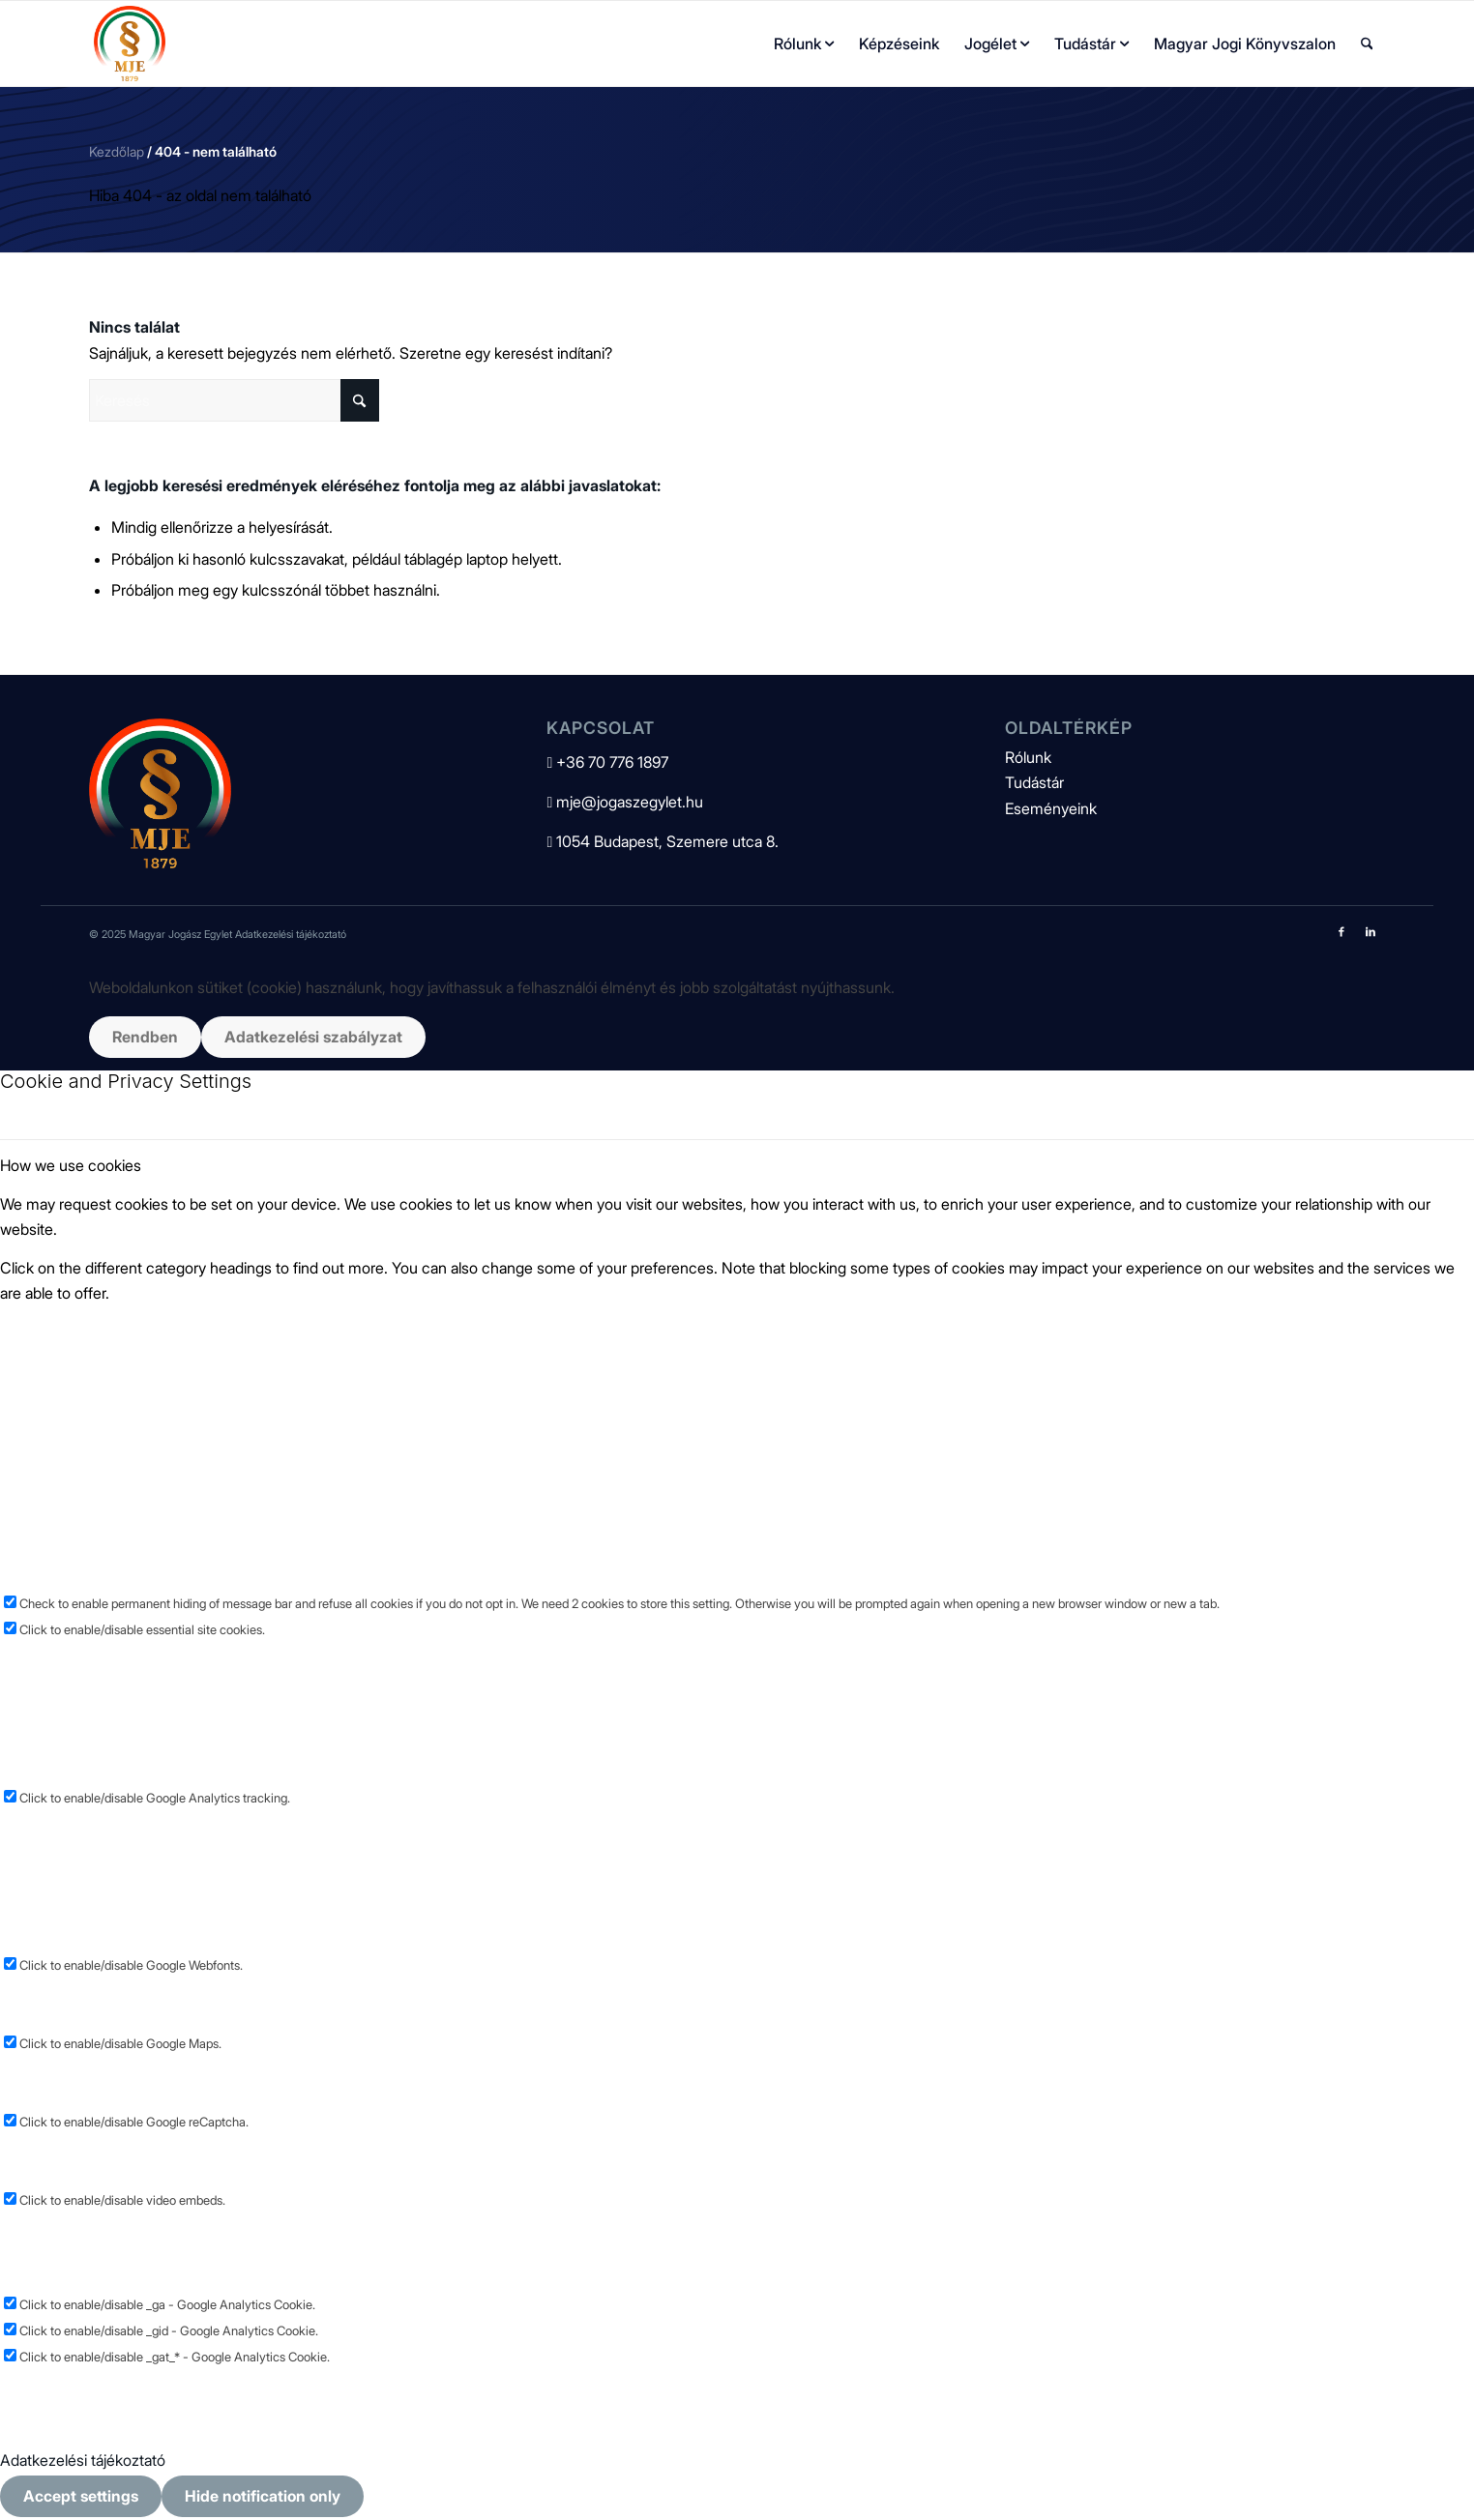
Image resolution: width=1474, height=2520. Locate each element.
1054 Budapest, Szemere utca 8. (662, 841)
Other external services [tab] (79, 1822)
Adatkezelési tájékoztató (290, 934)
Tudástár (1034, 782)
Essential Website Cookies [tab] (89, 1331)
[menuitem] (803, 43)
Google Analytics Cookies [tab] (87, 1654)
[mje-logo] (129, 43)
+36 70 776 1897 (607, 762)
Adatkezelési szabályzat (313, 1036)
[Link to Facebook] (1341, 931)
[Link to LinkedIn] (1370, 931)
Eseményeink (1051, 808)
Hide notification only (262, 2495)
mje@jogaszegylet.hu (624, 801)
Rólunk (1028, 757)
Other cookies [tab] (48, 2226)
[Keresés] (1367, 43)
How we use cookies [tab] (70, 1165)
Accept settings (80, 2495)
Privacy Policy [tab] (47, 2382)
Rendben (145, 1036)
